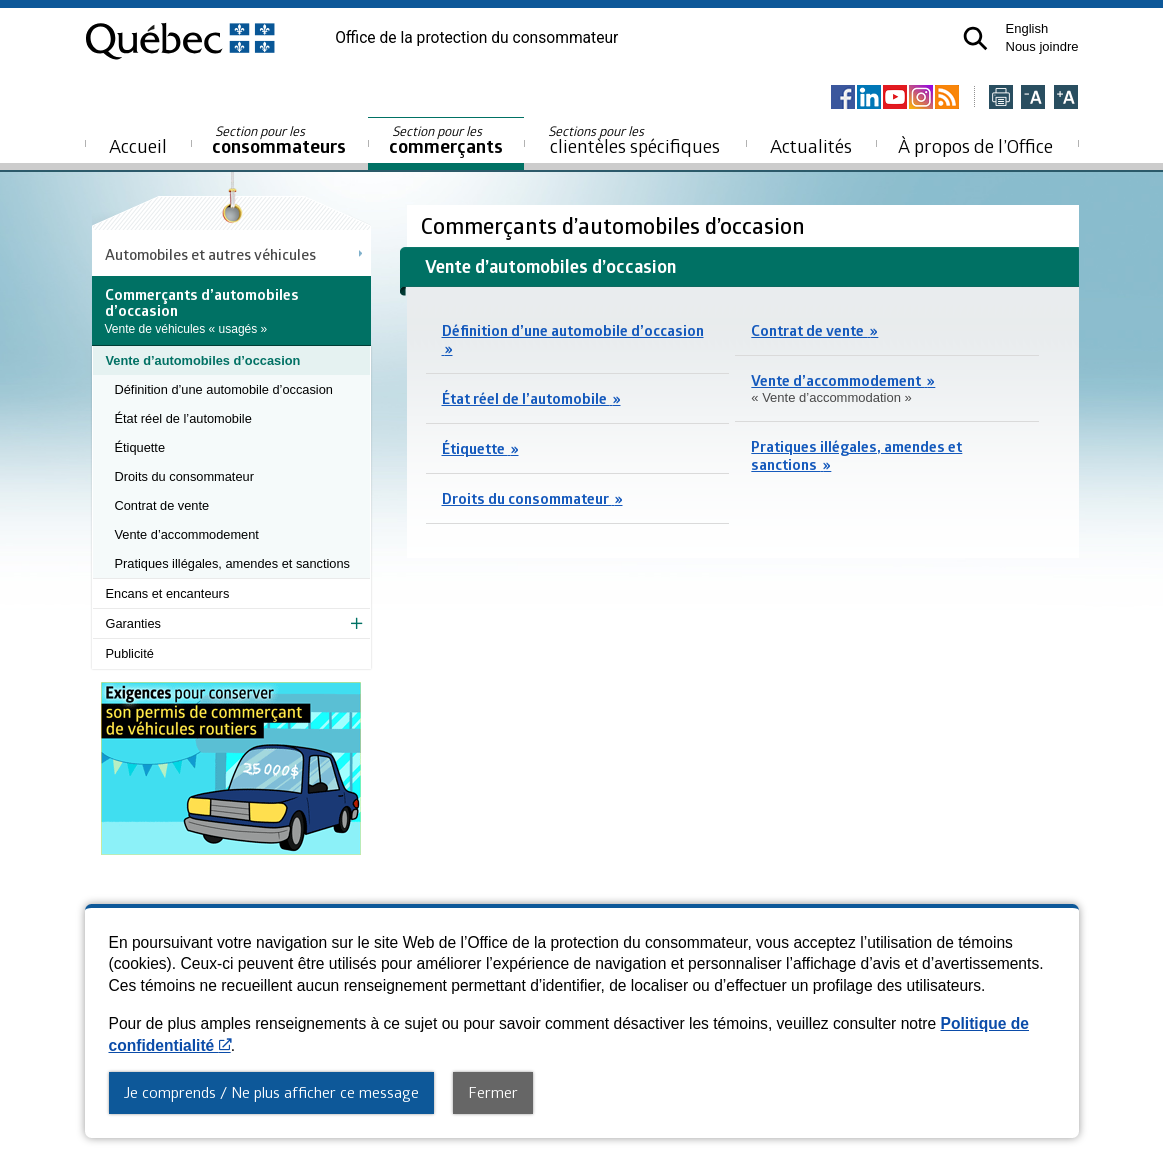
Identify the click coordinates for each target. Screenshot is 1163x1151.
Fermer (493, 1092)
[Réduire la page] (1033, 98)
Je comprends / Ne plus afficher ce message (271, 1092)
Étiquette (140, 447)
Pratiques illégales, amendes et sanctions (232, 563)
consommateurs (279, 140)
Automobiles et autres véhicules (210, 254)
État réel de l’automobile (183, 418)
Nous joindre (1042, 46)
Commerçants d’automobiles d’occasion (615, 225)
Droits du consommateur (184, 476)
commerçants (446, 140)
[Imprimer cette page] (1001, 98)
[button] (975, 38)
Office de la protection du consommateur (476, 38)
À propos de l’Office (975, 145)
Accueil (138, 145)
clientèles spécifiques (634, 140)
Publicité (130, 653)
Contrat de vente (162, 505)
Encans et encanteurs (168, 593)
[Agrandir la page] (1066, 98)
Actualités (811, 145)
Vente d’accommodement (187, 534)
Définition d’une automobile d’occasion (224, 389)
